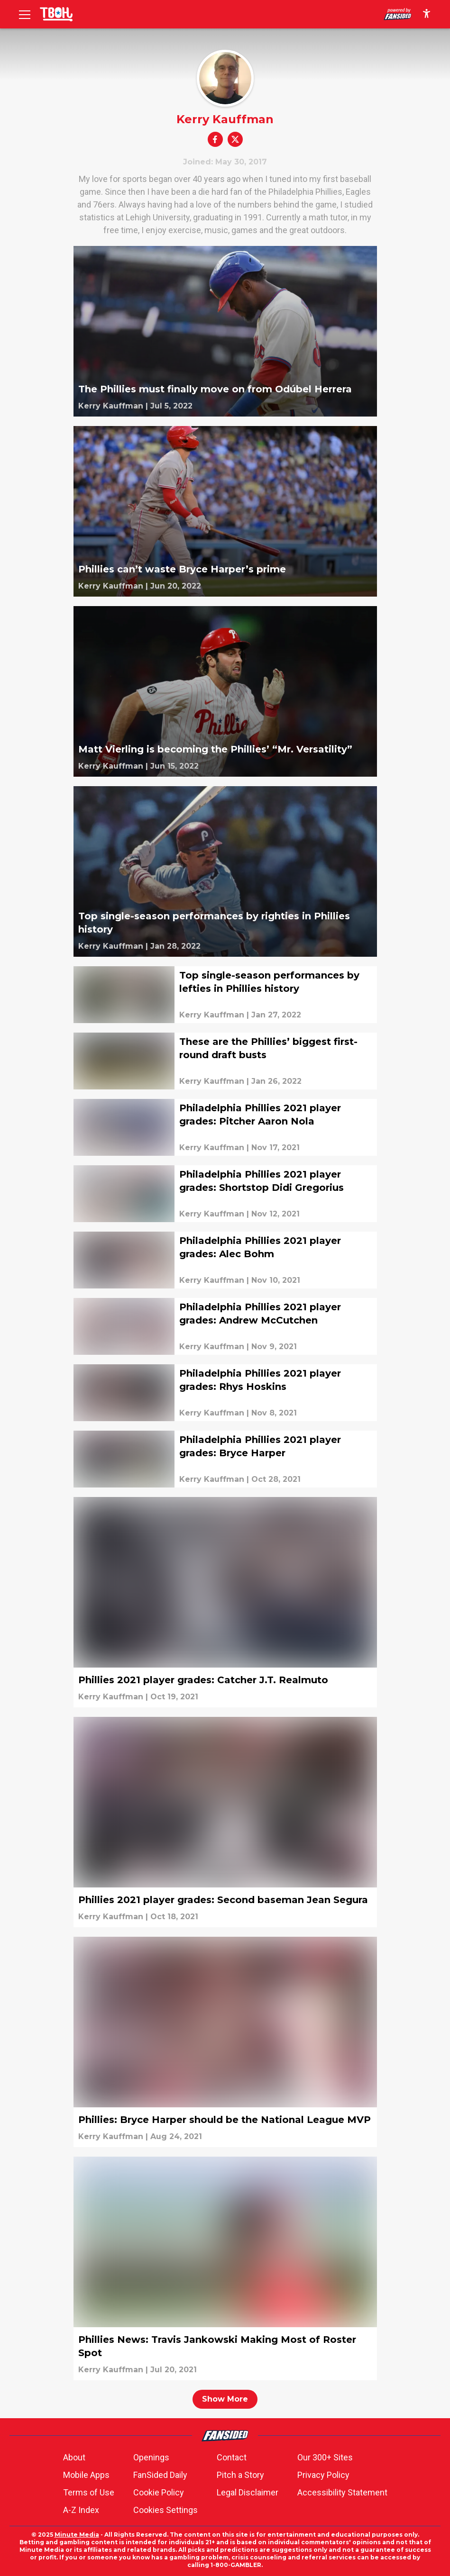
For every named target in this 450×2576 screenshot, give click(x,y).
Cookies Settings (165, 2510)
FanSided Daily (160, 2475)
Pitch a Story (240, 2475)
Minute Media (77, 2534)
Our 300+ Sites (325, 2457)
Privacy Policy (323, 2475)
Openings (151, 2457)
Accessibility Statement (342, 2492)
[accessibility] (426, 14)
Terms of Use (88, 2492)
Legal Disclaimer (247, 2492)
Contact (232, 2457)
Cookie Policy (158, 2492)
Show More (225, 2399)
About (74, 2457)
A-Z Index (81, 2510)
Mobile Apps (86, 2475)
